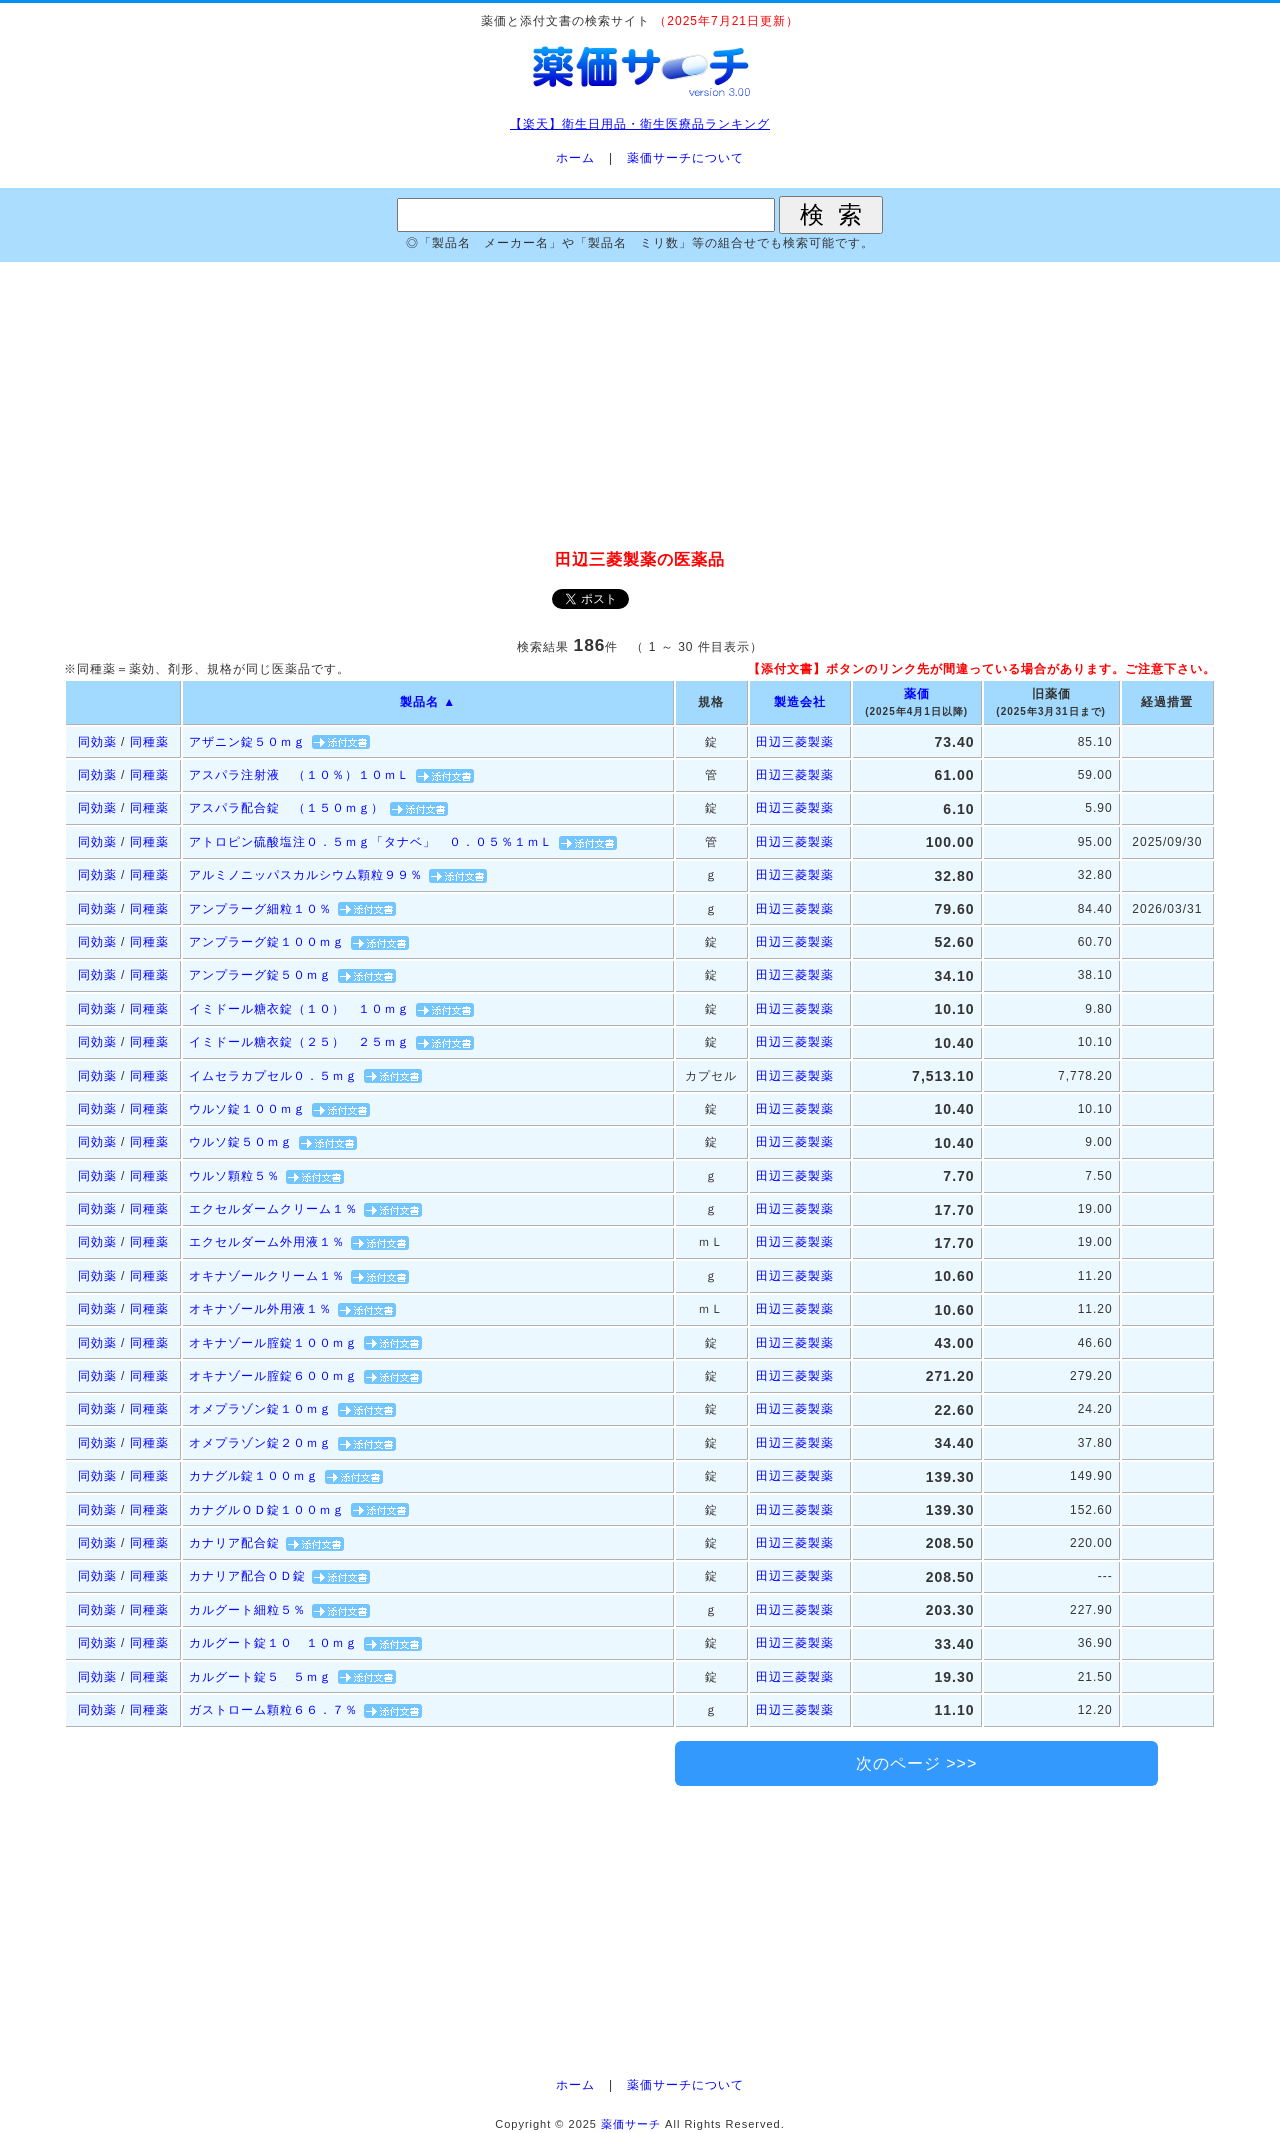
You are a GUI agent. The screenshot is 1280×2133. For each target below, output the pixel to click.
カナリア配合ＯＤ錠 (247, 1576)
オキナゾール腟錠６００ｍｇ (273, 1376)
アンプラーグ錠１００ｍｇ (267, 942)
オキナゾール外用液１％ (260, 1309)
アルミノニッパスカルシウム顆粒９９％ (306, 875)
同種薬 (149, 742)
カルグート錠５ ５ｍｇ (260, 1677)
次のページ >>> (916, 1763)
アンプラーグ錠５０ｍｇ (260, 975)
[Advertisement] (640, 407)
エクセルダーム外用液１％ (267, 1242)
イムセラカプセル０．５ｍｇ (273, 1076)
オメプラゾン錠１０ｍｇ (260, 1409)
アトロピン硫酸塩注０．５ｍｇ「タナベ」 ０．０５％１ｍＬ (371, 842)
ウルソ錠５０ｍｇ (241, 1142)
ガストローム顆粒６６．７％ (273, 1710)
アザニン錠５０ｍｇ (247, 742)
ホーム (575, 158)
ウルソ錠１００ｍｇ (247, 1109)
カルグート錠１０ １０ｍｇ (273, 1643)
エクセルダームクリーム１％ (273, 1209)
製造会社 (800, 702)
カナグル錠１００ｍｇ (254, 1476)
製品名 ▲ (428, 702)
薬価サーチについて (685, 158)
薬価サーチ (631, 2124)
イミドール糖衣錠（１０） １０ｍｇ (299, 1009)
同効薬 (97, 742)
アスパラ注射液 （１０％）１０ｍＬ (299, 775)
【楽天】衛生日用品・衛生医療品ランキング (640, 124)
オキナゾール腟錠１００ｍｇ (273, 1343)
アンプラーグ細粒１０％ (260, 909)
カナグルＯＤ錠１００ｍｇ (267, 1510)
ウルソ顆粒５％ (234, 1176)
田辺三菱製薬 (795, 742)
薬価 (917, 694)
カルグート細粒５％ (247, 1610)
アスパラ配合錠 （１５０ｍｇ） (286, 808)
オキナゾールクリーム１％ (267, 1276)
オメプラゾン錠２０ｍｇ (260, 1443)
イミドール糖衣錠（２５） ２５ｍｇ (299, 1042)
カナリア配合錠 (234, 1543)
